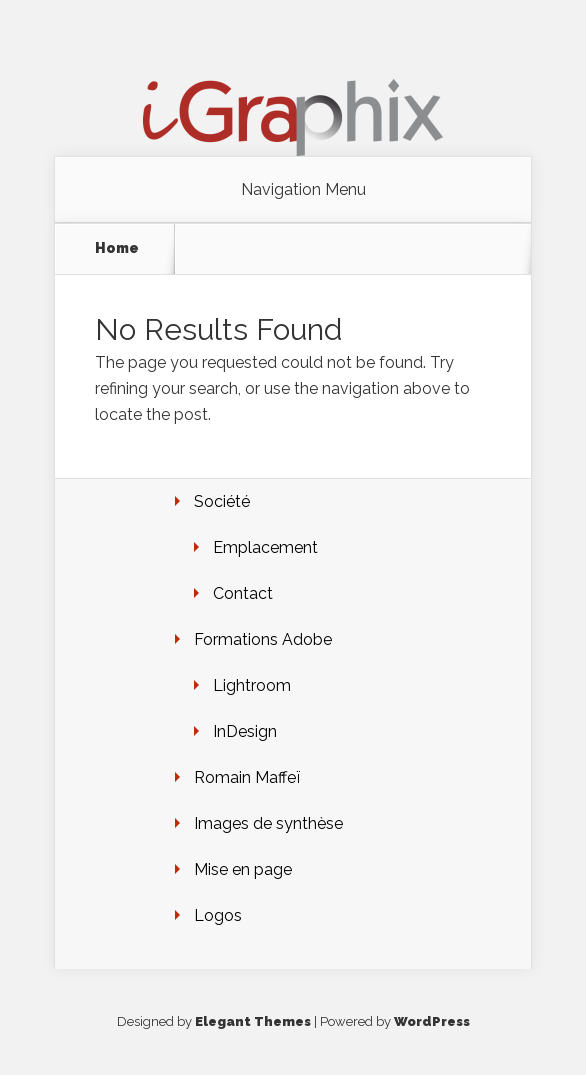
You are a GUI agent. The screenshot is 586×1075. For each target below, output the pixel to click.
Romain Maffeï (247, 777)
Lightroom (252, 685)
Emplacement (265, 547)
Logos (218, 915)
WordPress (432, 1021)
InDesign (245, 731)
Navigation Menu (303, 190)
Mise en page (243, 869)
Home (117, 248)
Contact (243, 593)
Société (222, 501)
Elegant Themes (253, 1021)
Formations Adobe (263, 639)
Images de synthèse (268, 823)
